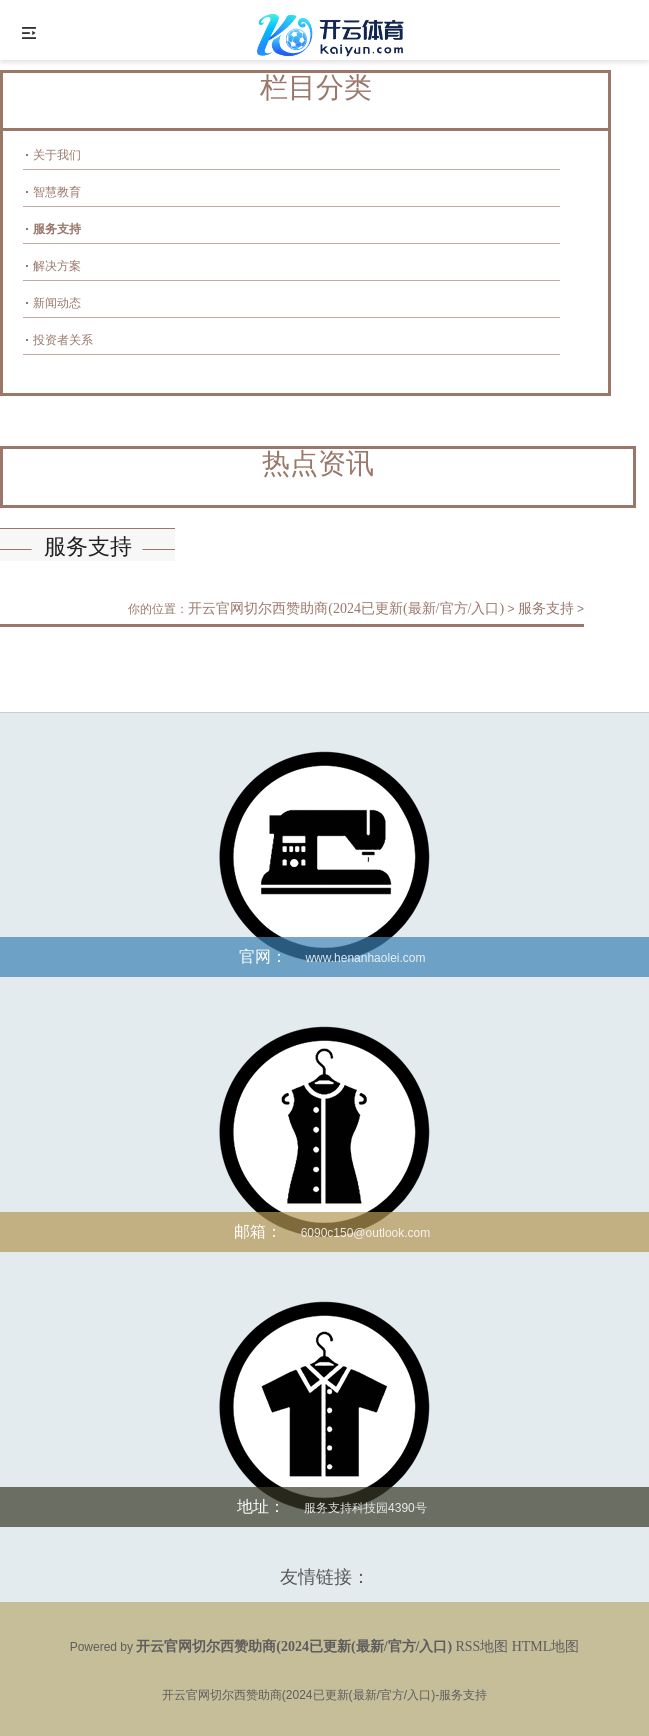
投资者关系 (63, 340)
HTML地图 (546, 1646)
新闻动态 (57, 303)
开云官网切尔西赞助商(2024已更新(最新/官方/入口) (346, 608)
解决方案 (57, 266)
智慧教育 (57, 192)
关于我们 (57, 155)
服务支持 (57, 229)
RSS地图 (481, 1646)
